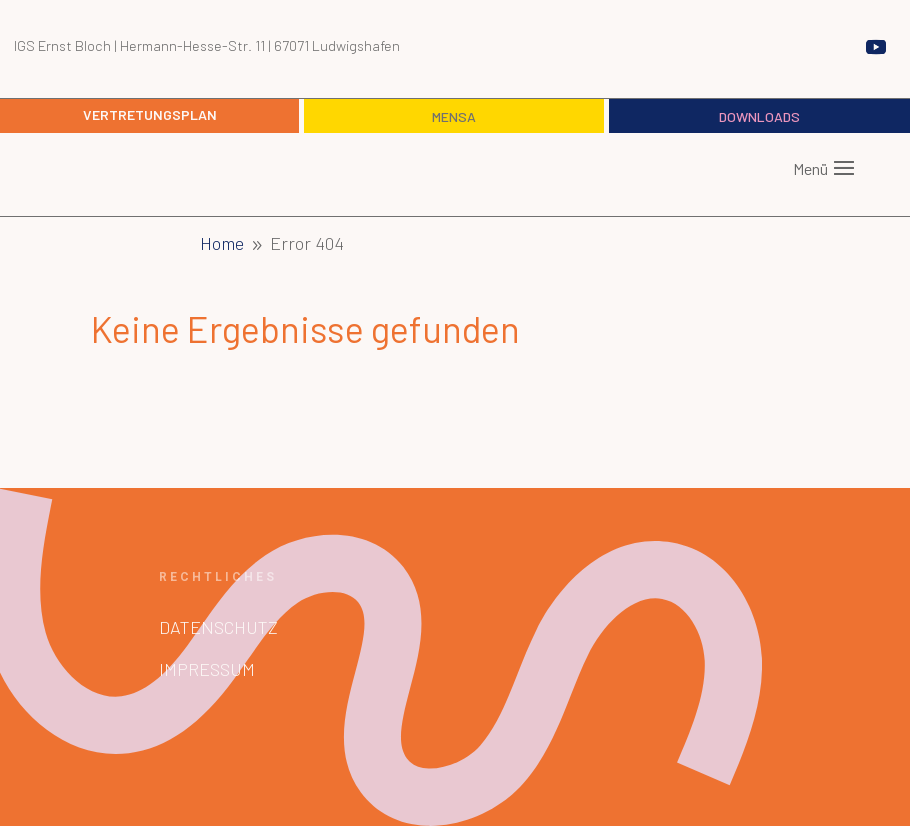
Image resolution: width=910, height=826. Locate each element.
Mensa (454, 116)
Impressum (207, 669)
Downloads (759, 116)
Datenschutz (218, 627)
